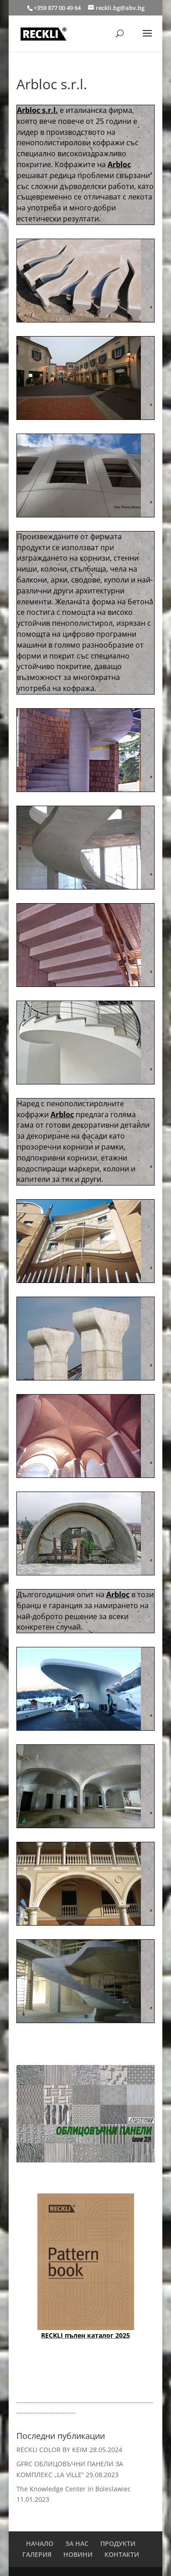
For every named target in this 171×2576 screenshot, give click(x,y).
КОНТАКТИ (121, 2554)
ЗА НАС (76, 2543)
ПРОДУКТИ (117, 2543)
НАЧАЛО (39, 2543)
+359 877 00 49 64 (58, 8)
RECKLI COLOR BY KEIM (52, 2449)
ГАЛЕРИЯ (37, 2554)
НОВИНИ (78, 2554)
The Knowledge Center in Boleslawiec (73, 2488)
